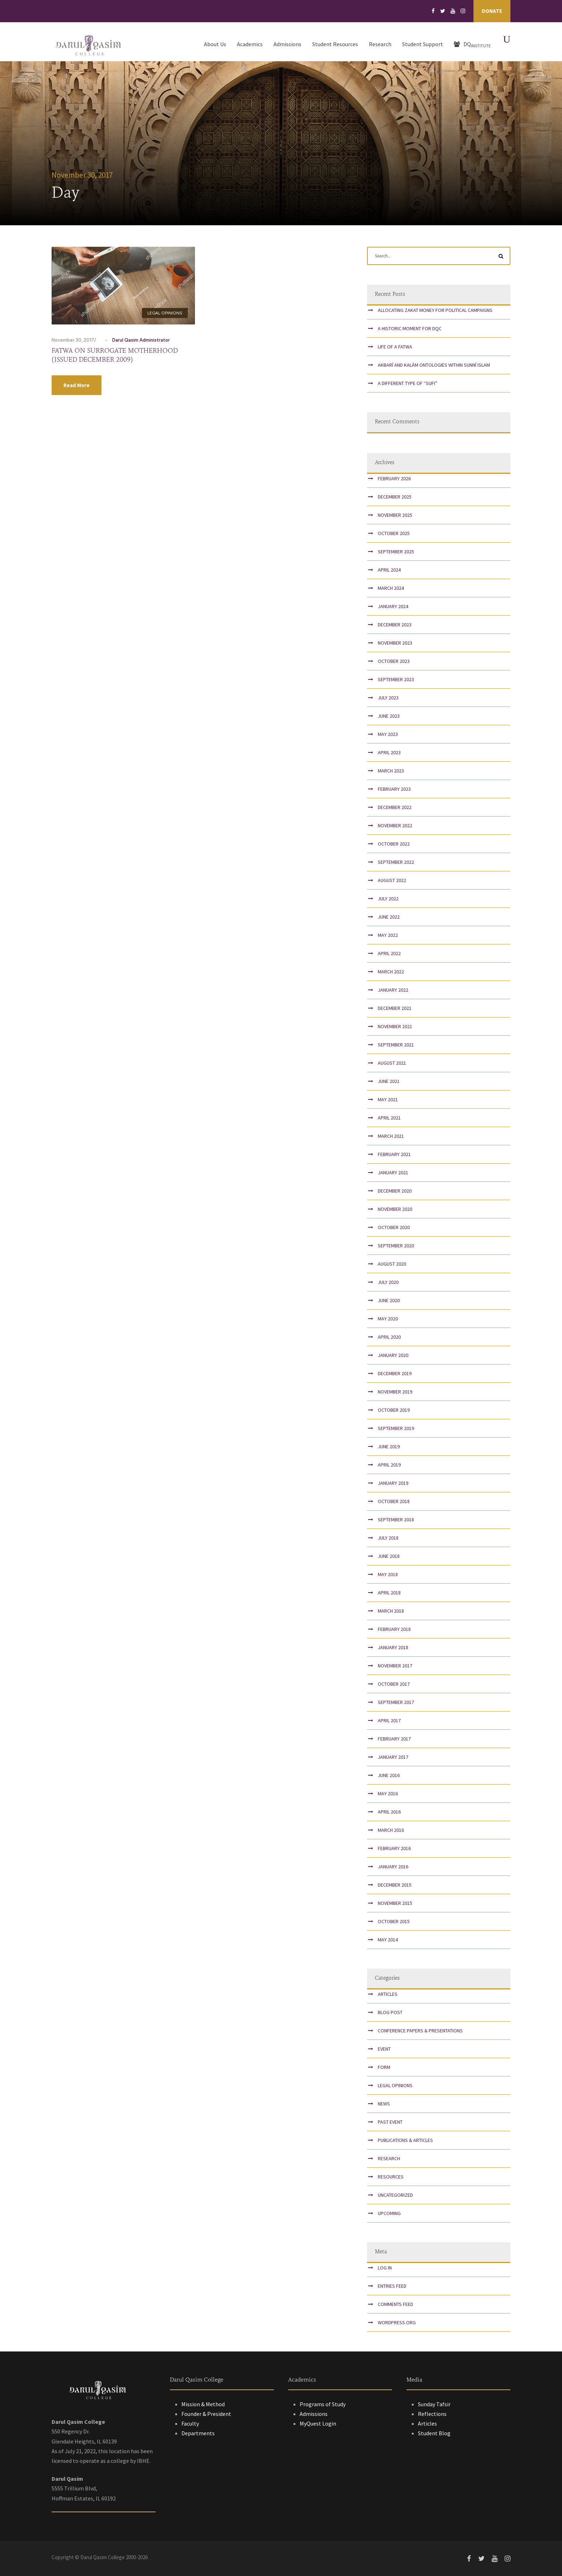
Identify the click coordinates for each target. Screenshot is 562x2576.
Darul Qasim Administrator (141, 340)
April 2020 (389, 1337)
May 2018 (388, 1574)
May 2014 (388, 1939)
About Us (215, 44)
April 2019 (389, 1465)
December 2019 (394, 1373)
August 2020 (392, 1264)
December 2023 (394, 624)
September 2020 (396, 1245)
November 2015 (395, 1903)
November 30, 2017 (73, 340)
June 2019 (389, 1446)
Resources (391, 2176)
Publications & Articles (405, 2140)
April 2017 (389, 1720)
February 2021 (394, 1154)
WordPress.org (397, 2322)
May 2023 (388, 734)
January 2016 (393, 1866)
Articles (387, 1994)
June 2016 (389, 1775)
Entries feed (392, 2286)
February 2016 (394, 1848)
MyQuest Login (318, 2423)
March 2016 (391, 1830)
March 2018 (391, 1611)
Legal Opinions (164, 313)
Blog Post (390, 2012)
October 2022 (394, 844)
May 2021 (388, 1099)
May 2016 (388, 1793)
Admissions (287, 44)
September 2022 (396, 862)
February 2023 (394, 789)
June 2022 (389, 917)
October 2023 (394, 661)
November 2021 (395, 1026)
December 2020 (394, 1191)
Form (384, 2067)
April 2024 (389, 570)
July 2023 (388, 697)
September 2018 (396, 1519)
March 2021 (391, 1136)
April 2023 (389, 752)
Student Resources (335, 44)
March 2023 (391, 770)
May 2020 (388, 1318)
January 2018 (393, 1647)
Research (380, 44)
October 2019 (394, 1410)
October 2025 (394, 533)
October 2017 (394, 1684)
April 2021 (389, 1117)
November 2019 (395, 1391)
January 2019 (393, 1483)
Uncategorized (395, 2195)
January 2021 (393, 1172)
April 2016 (389, 1812)
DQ (472, 44)
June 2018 (389, 1556)
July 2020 (388, 1282)
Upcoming (389, 2213)
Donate (492, 11)
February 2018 (394, 1629)
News (384, 2103)
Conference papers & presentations (420, 2030)
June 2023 (389, 716)
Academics (250, 44)
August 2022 (392, 880)
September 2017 (396, 1702)
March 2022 (391, 971)
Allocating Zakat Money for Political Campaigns (435, 310)
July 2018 (388, 1538)
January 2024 (393, 606)
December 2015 (394, 1885)
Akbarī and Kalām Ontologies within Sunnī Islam (434, 365)
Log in (385, 2267)
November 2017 (395, 1665)
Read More (76, 385)
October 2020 (394, 1227)
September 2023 (396, 679)
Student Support (422, 44)
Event (384, 2049)
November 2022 (395, 825)
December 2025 (394, 496)
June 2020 (389, 1300)
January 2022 (393, 990)
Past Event (390, 2122)
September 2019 (396, 1428)
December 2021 (394, 1008)
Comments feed (395, 2304)
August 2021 (392, 1063)
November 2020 (395, 1209)
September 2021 (396, 1044)
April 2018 (389, 1592)
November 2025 (395, 515)
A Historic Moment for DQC (410, 328)
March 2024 (391, 588)
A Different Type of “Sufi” (407, 383)
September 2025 (396, 551)
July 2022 (388, 898)
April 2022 (389, 953)
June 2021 (389, 1081)
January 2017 (393, 1757)
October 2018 (394, 1501)
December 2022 (394, 807)
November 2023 (395, 643)
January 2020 (393, 1355)
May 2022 (388, 935)
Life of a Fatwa (395, 346)
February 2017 (394, 1738)
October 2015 (394, 1921)
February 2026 (394, 478)
